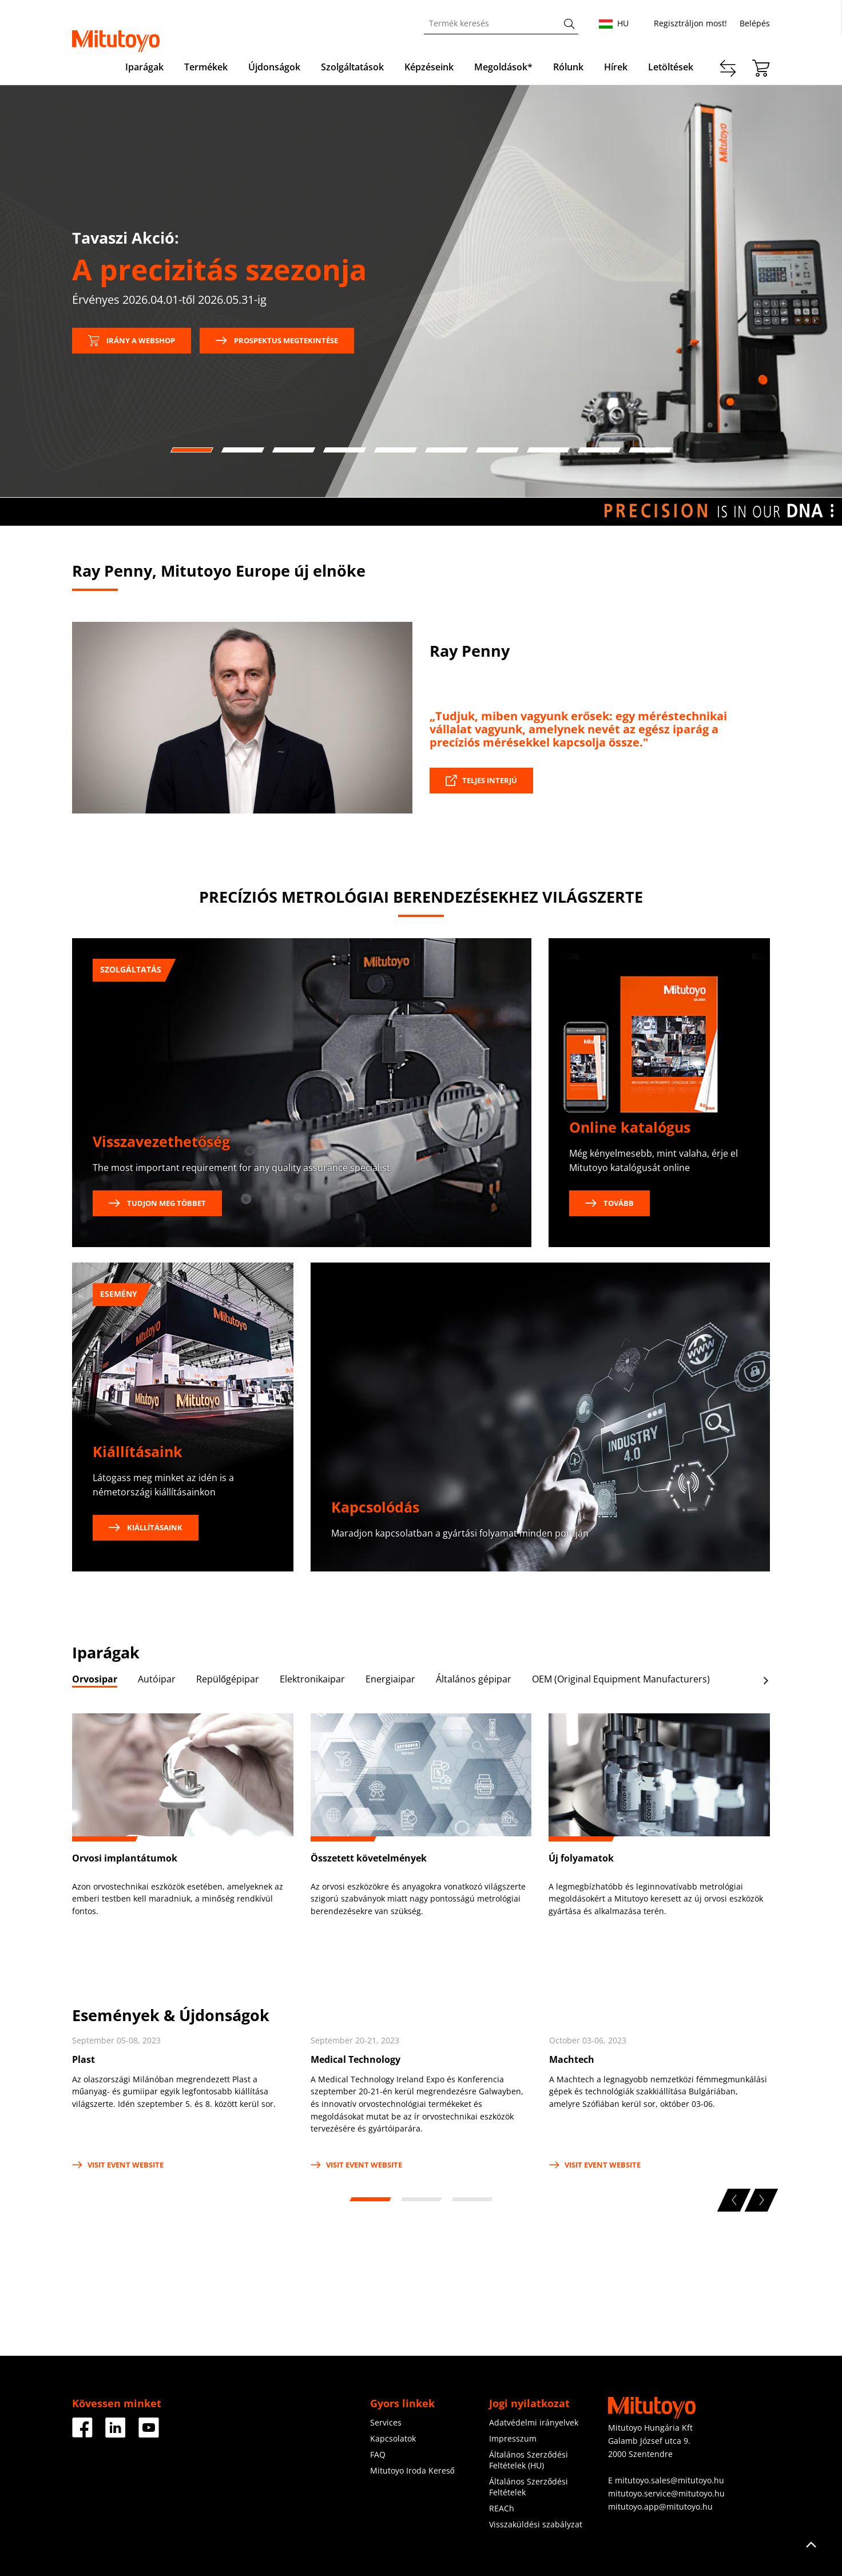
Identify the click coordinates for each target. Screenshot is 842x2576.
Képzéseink (429, 67)
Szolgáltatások (352, 67)
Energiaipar (390, 1679)
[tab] (94, 1681)
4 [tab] (343, 450)
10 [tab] (649, 450)
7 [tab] (496, 450)
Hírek (615, 67)
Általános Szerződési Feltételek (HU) (528, 2460)
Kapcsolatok (393, 2438)
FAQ (378, 2454)
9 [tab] (598, 450)
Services (386, 2422)
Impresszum (513, 2438)
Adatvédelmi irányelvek (533, 2422)
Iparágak (144, 67)
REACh (501, 2508)
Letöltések (670, 67)
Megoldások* (503, 67)
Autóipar (157, 1679)
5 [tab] (394, 450)
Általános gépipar (473, 1679)
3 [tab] (292, 450)
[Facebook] (82, 2433)
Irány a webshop (131, 340)
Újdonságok (274, 67)
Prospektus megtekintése (277, 340)
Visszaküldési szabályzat (535, 2524)
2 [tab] (241, 450)
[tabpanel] (421, 291)
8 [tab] (547, 450)
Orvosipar (94, 1679)
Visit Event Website (118, 2165)
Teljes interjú (489, 780)
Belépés (755, 23)
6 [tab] (445, 450)
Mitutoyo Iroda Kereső (412, 2470)
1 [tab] (190, 450)
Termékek (206, 67)
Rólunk (568, 67)
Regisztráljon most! (690, 23)
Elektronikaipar (312, 1679)
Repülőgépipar (227, 1679)
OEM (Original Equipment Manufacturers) (621, 1679)
